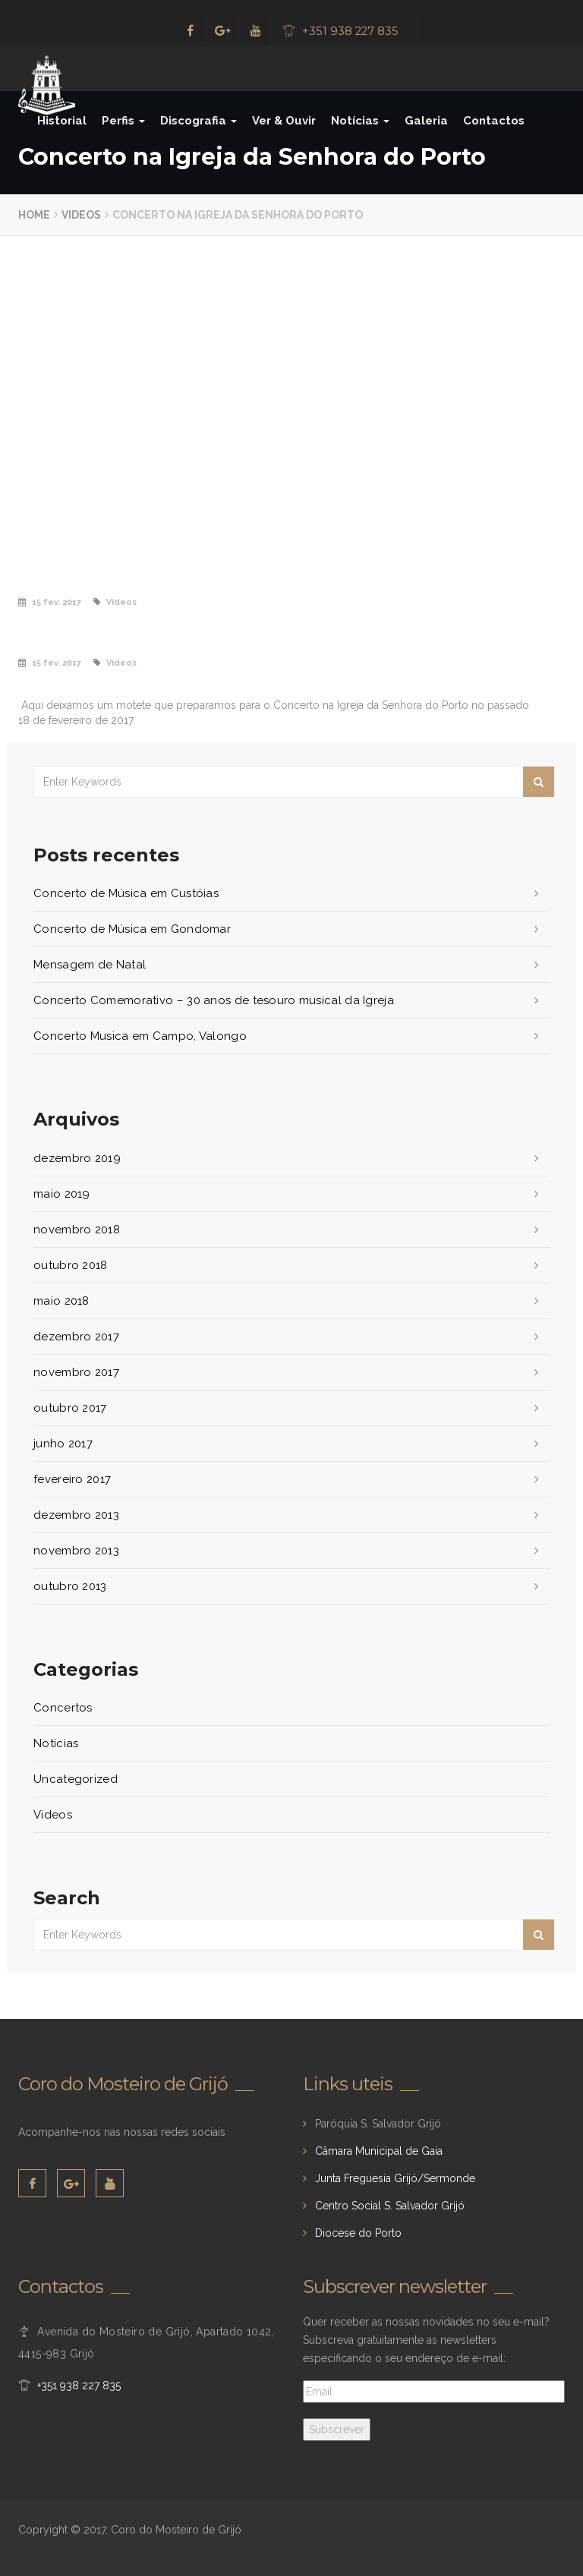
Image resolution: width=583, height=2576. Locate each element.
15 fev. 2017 (56, 602)
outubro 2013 (70, 1586)
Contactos (494, 121)
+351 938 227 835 (350, 31)
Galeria (426, 121)
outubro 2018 (70, 1265)
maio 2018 (61, 1301)
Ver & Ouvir (284, 121)
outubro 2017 (70, 1408)
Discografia (198, 121)
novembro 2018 (76, 1229)
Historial (62, 121)
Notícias (360, 121)
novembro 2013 (76, 1550)
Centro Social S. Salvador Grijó (390, 2206)
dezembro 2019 (77, 1158)
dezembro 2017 (76, 1336)
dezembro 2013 (76, 1515)
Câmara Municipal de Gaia (379, 2151)
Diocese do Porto (358, 2233)
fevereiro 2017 (72, 1479)
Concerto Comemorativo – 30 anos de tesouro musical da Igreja (213, 1000)
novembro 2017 (76, 1372)
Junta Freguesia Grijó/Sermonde (395, 2178)
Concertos (63, 1708)
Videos (81, 215)
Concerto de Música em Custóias (126, 893)
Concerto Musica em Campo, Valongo (140, 1036)
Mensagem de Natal (89, 965)
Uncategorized (75, 1779)
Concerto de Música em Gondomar (132, 929)
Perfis (123, 121)
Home (34, 215)
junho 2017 (63, 1443)
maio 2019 (61, 1194)
